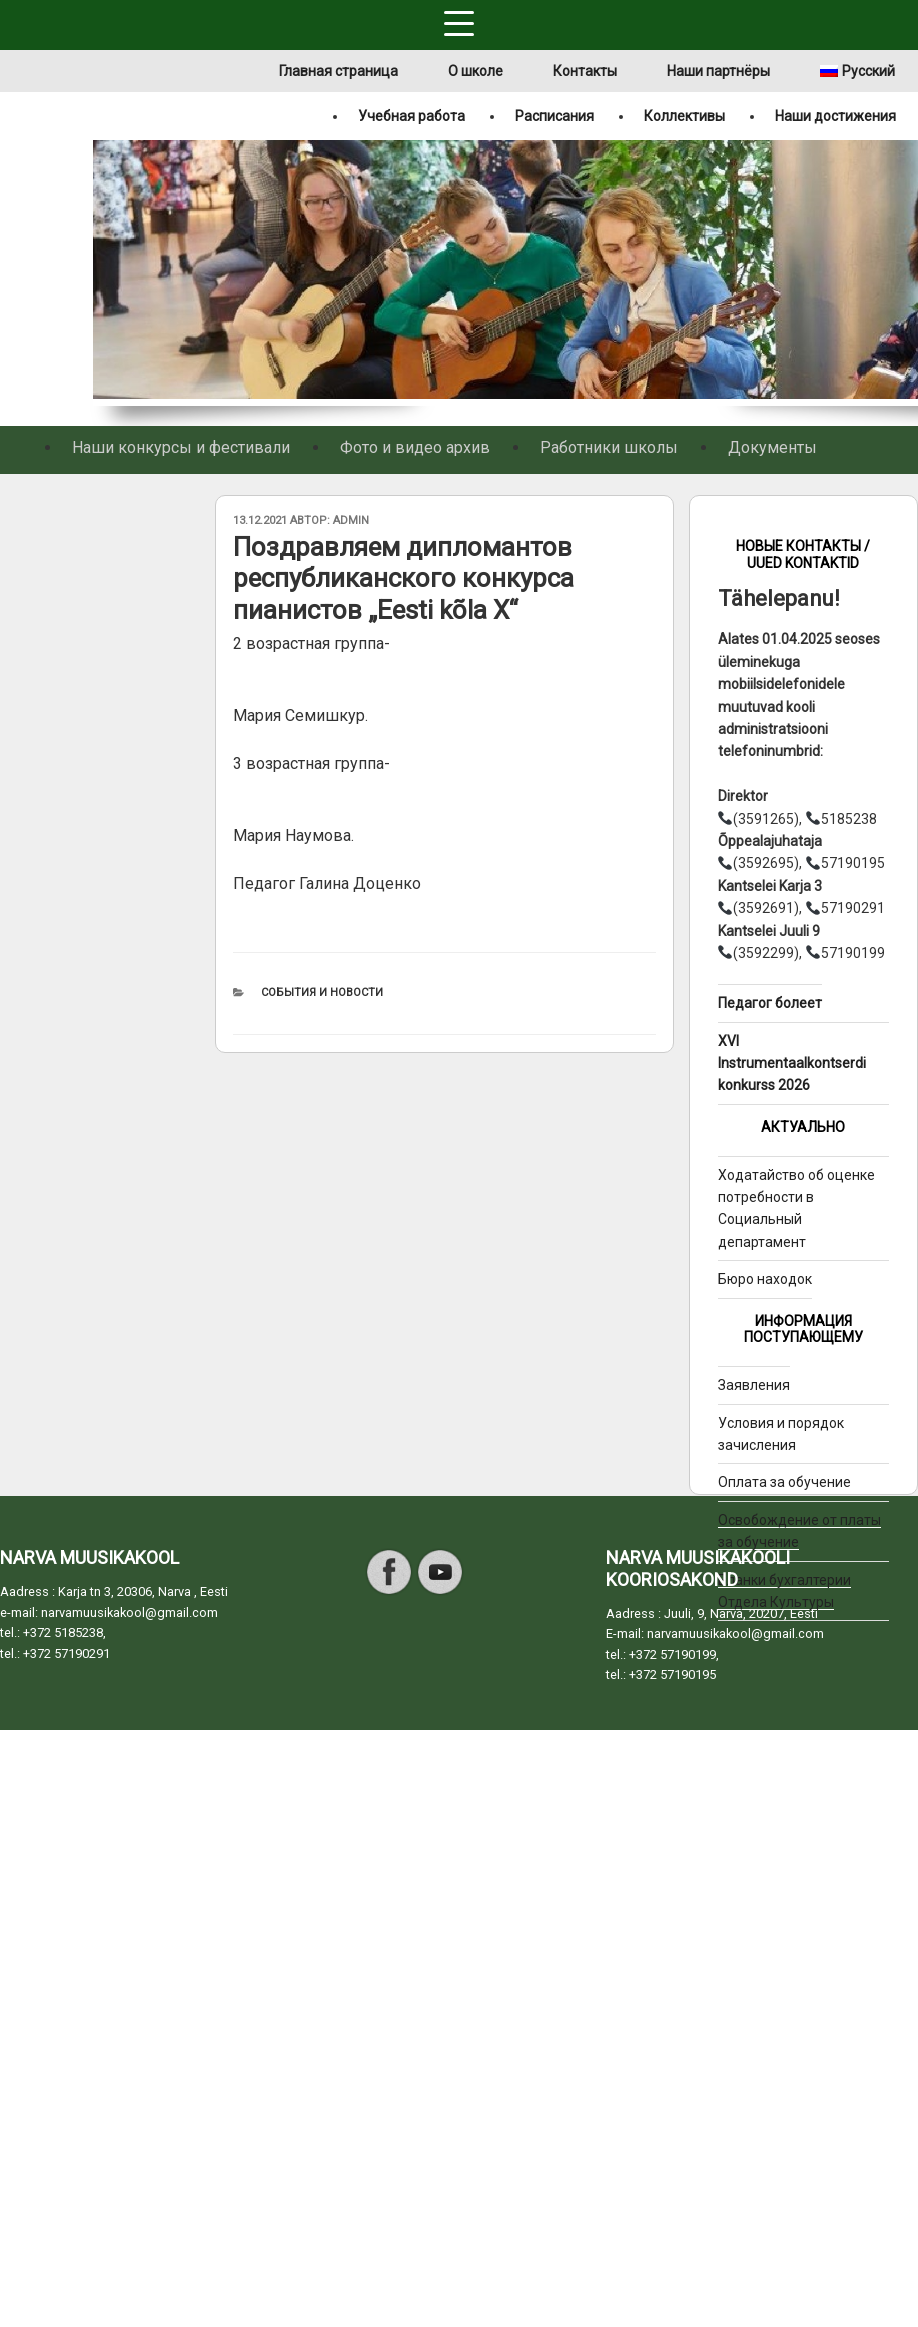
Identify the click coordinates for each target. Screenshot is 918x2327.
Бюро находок (765, 1279)
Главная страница (338, 71)
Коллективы (684, 116)
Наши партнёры (718, 71)
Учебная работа (411, 116)
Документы (772, 447)
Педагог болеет (770, 1003)
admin (351, 520)
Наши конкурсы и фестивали (181, 447)
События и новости (322, 992)
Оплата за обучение (784, 1482)
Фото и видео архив (415, 447)
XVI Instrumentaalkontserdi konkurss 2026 (792, 1063)
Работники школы (609, 447)
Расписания (554, 116)
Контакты (585, 71)
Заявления (754, 1385)
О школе (475, 71)
